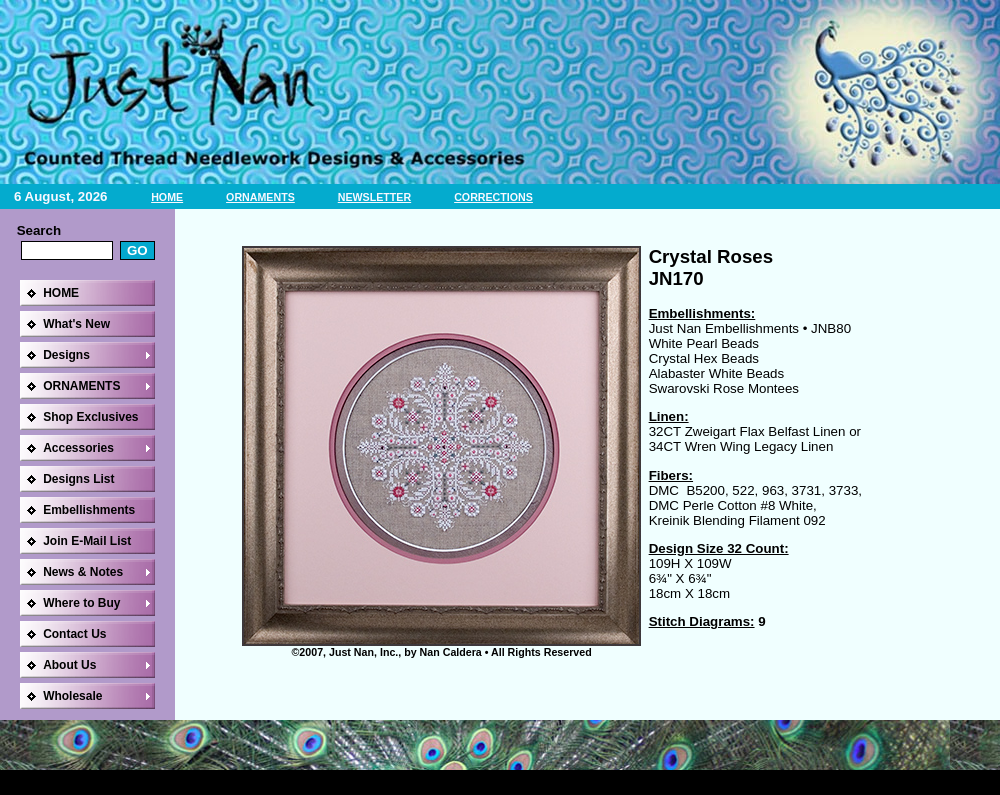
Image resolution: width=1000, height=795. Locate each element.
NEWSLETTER (374, 197)
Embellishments (89, 510)
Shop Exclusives (90, 417)
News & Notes (83, 572)
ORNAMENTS (260, 197)
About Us (69, 665)
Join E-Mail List (87, 541)
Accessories (78, 448)
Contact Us (74, 634)
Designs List (78, 479)
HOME (167, 197)
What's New (76, 324)
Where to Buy (81, 603)
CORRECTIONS (493, 197)
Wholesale (72, 696)
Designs (66, 355)
